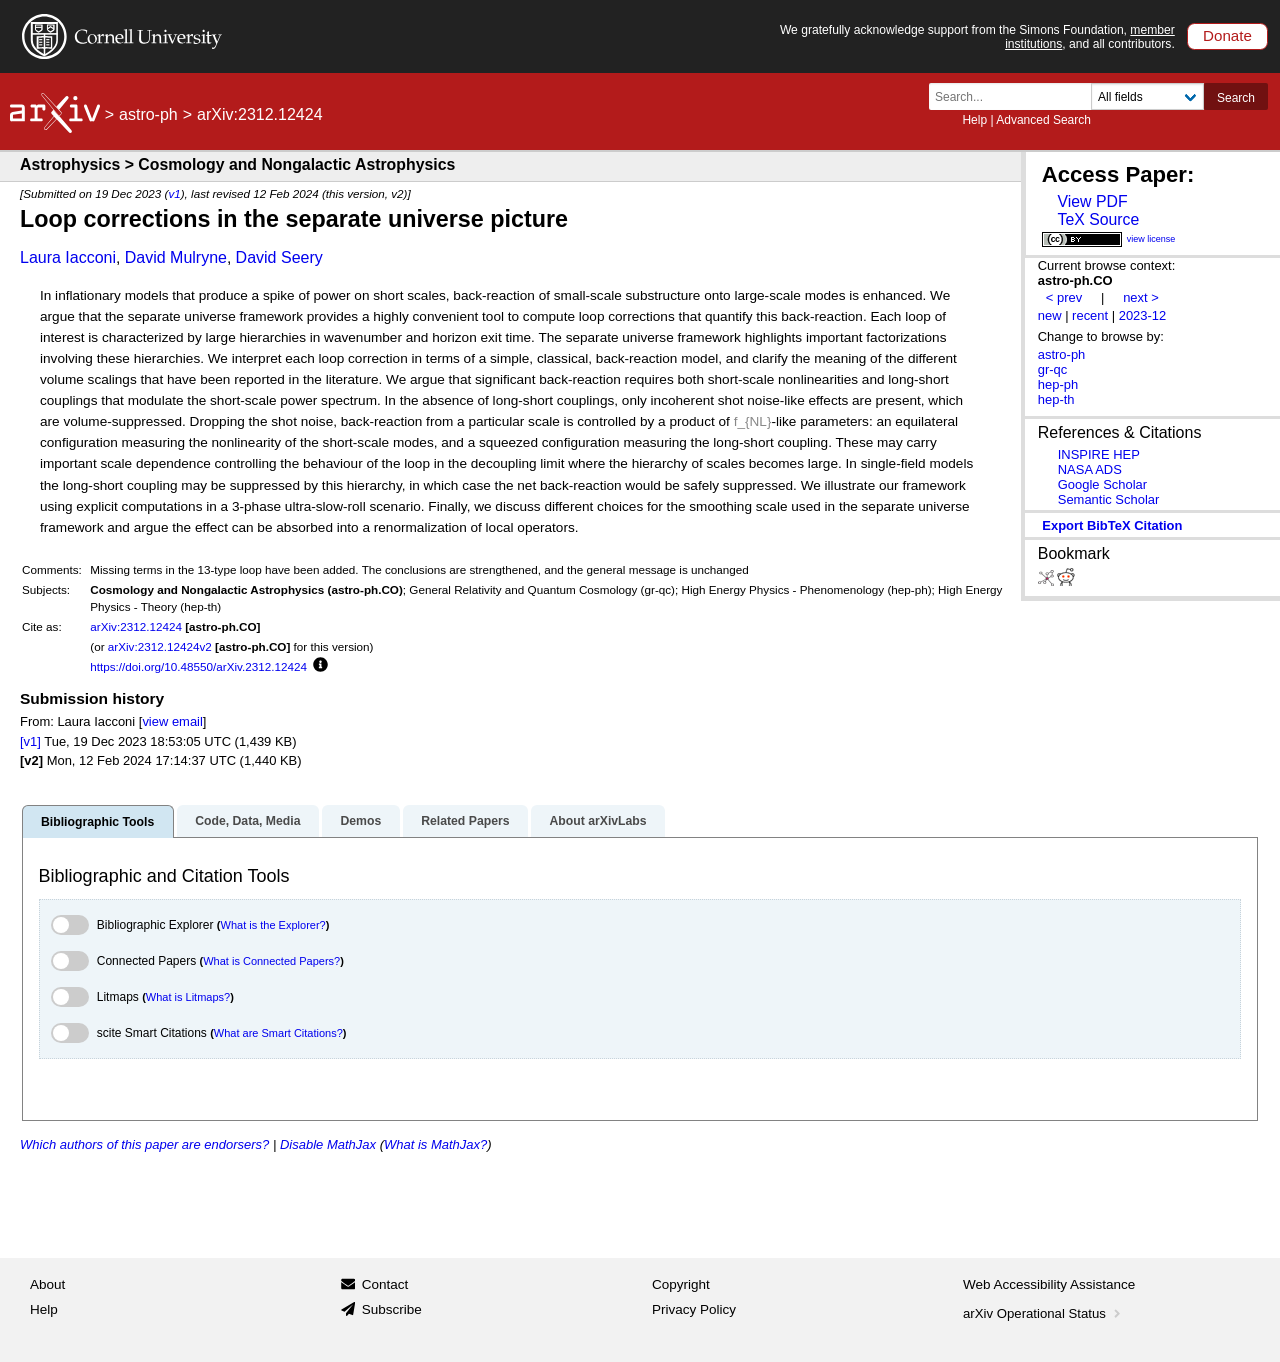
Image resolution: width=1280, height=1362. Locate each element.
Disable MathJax (328, 1144)
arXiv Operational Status (1043, 1313)
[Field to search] (1147, 96)
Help (974, 120)
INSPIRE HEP (1099, 454)
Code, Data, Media (247, 821)
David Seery (279, 257)
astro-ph (148, 114)
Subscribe (392, 1309)
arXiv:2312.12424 (136, 626)
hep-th (1056, 399)
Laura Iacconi (68, 257)
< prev (1064, 297)
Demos (360, 821)
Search (1236, 98)
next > (1141, 297)
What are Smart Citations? (278, 1033)
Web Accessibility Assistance (1049, 1284)
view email (172, 721)
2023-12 (1143, 315)
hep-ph (1058, 384)
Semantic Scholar (1109, 499)
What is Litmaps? (188, 997)
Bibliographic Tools (97, 822)
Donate (1227, 35)
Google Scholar (1102, 484)
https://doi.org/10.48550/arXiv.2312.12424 (198, 666)
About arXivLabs (597, 821)
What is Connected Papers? (271, 961)
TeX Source (1098, 219)
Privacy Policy (694, 1309)
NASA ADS (1090, 469)
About (47, 1284)
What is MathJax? (435, 1144)
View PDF (1092, 201)
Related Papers (465, 821)
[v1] (30, 741)
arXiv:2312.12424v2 (160, 646)
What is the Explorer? (273, 925)
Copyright (681, 1284)
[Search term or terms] (1016, 96)
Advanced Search (1043, 120)
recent (1090, 315)
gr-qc (1053, 369)
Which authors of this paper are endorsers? (144, 1144)
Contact (385, 1284)
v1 (174, 193)
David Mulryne (176, 257)
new (1050, 315)
